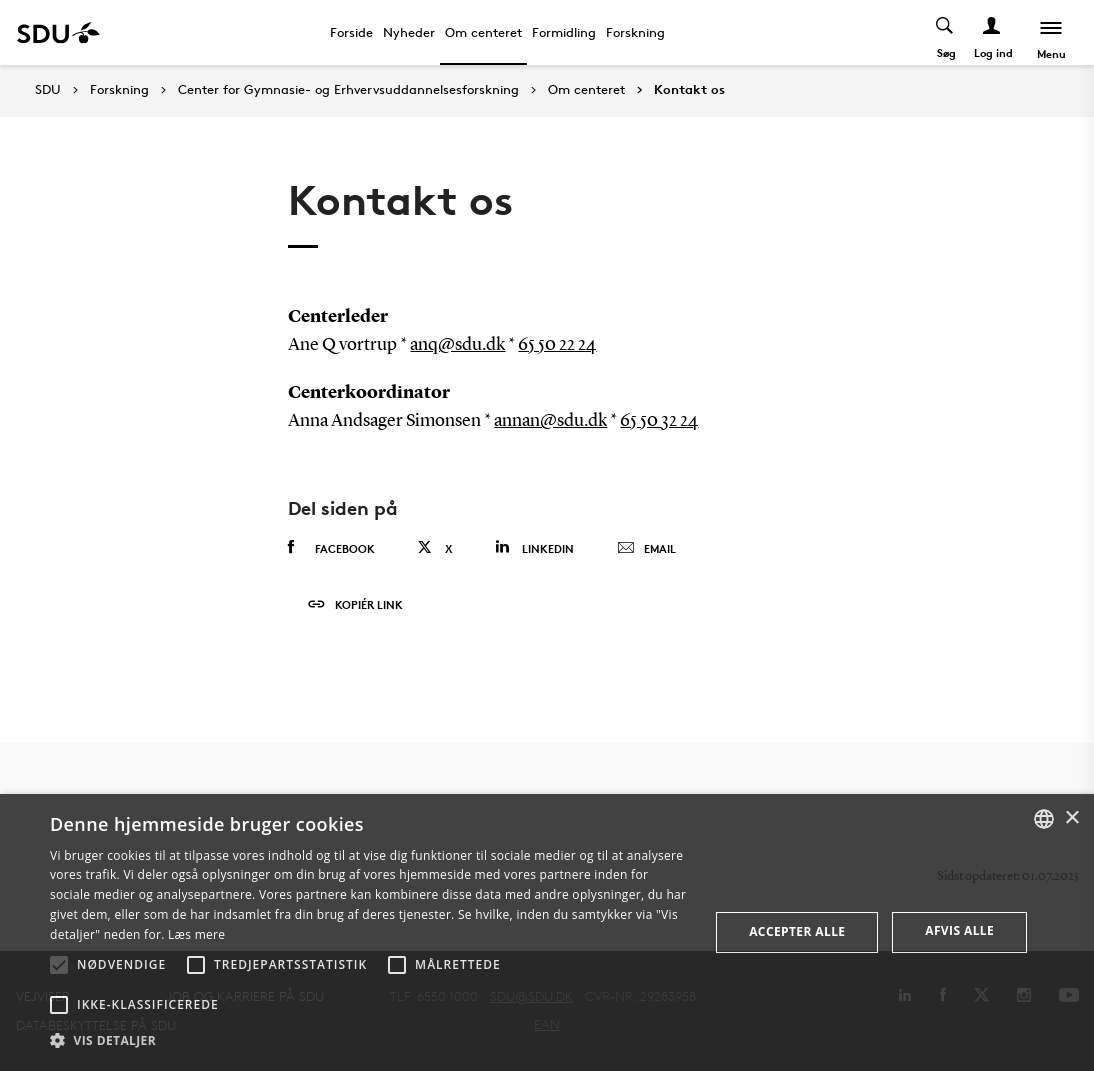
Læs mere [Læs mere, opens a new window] (196, 934)
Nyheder (409, 32)
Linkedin (534, 547)
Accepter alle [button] (797, 931)
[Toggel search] (945, 32)
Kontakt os (689, 90)
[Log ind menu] (992, 32)
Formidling (564, 32)
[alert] (547, 932)
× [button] (1071, 818)
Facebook (331, 548)
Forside (351, 32)
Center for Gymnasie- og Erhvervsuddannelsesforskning (348, 90)
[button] (59, 965)
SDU (48, 89)
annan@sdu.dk (550, 421)
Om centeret (483, 32)
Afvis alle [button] (959, 930)
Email (646, 549)
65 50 (640, 421)
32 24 (679, 421)
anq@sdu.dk (457, 345)
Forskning (635, 32)
